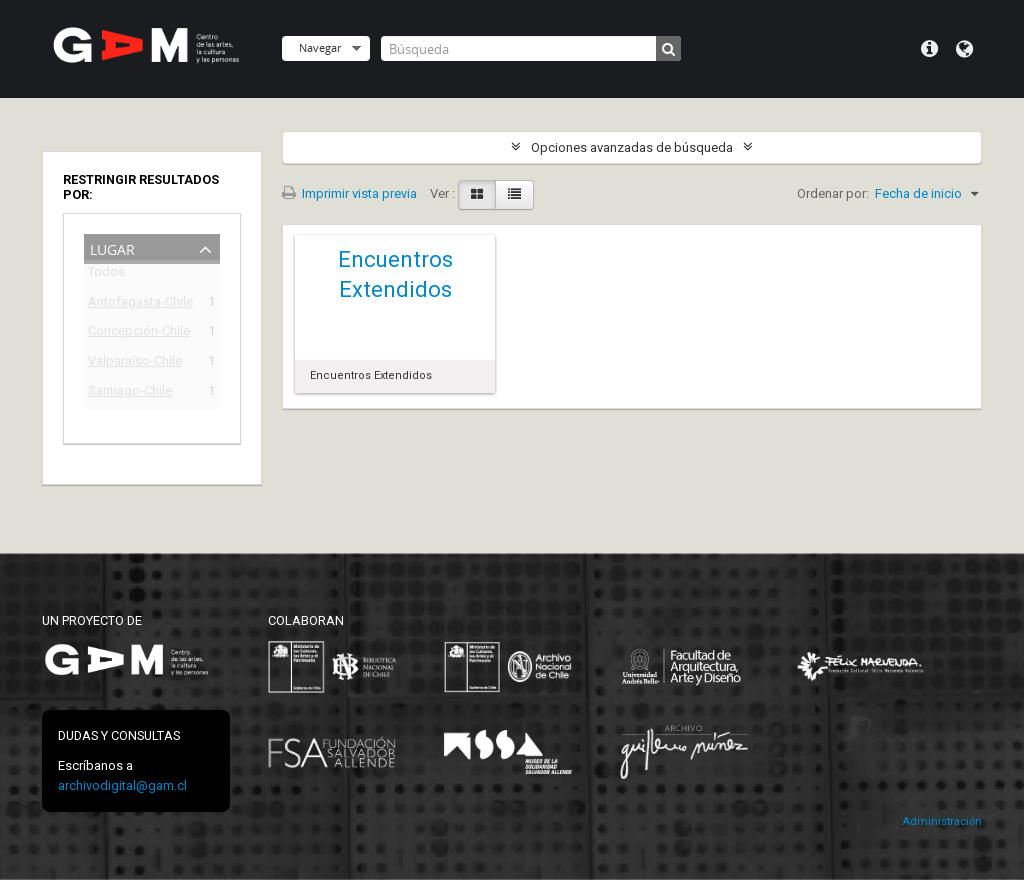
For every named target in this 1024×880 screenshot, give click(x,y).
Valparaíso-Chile (135, 363)
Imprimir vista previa (349, 193)
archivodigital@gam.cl (122, 785)
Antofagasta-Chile (138, 304)
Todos (106, 275)
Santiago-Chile (130, 393)
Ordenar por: (833, 193)
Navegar (320, 47)
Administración (942, 821)
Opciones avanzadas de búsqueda (632, 147)
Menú (929, 49)
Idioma (964, 49)
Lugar (112, 247)
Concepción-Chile (138, 333)
